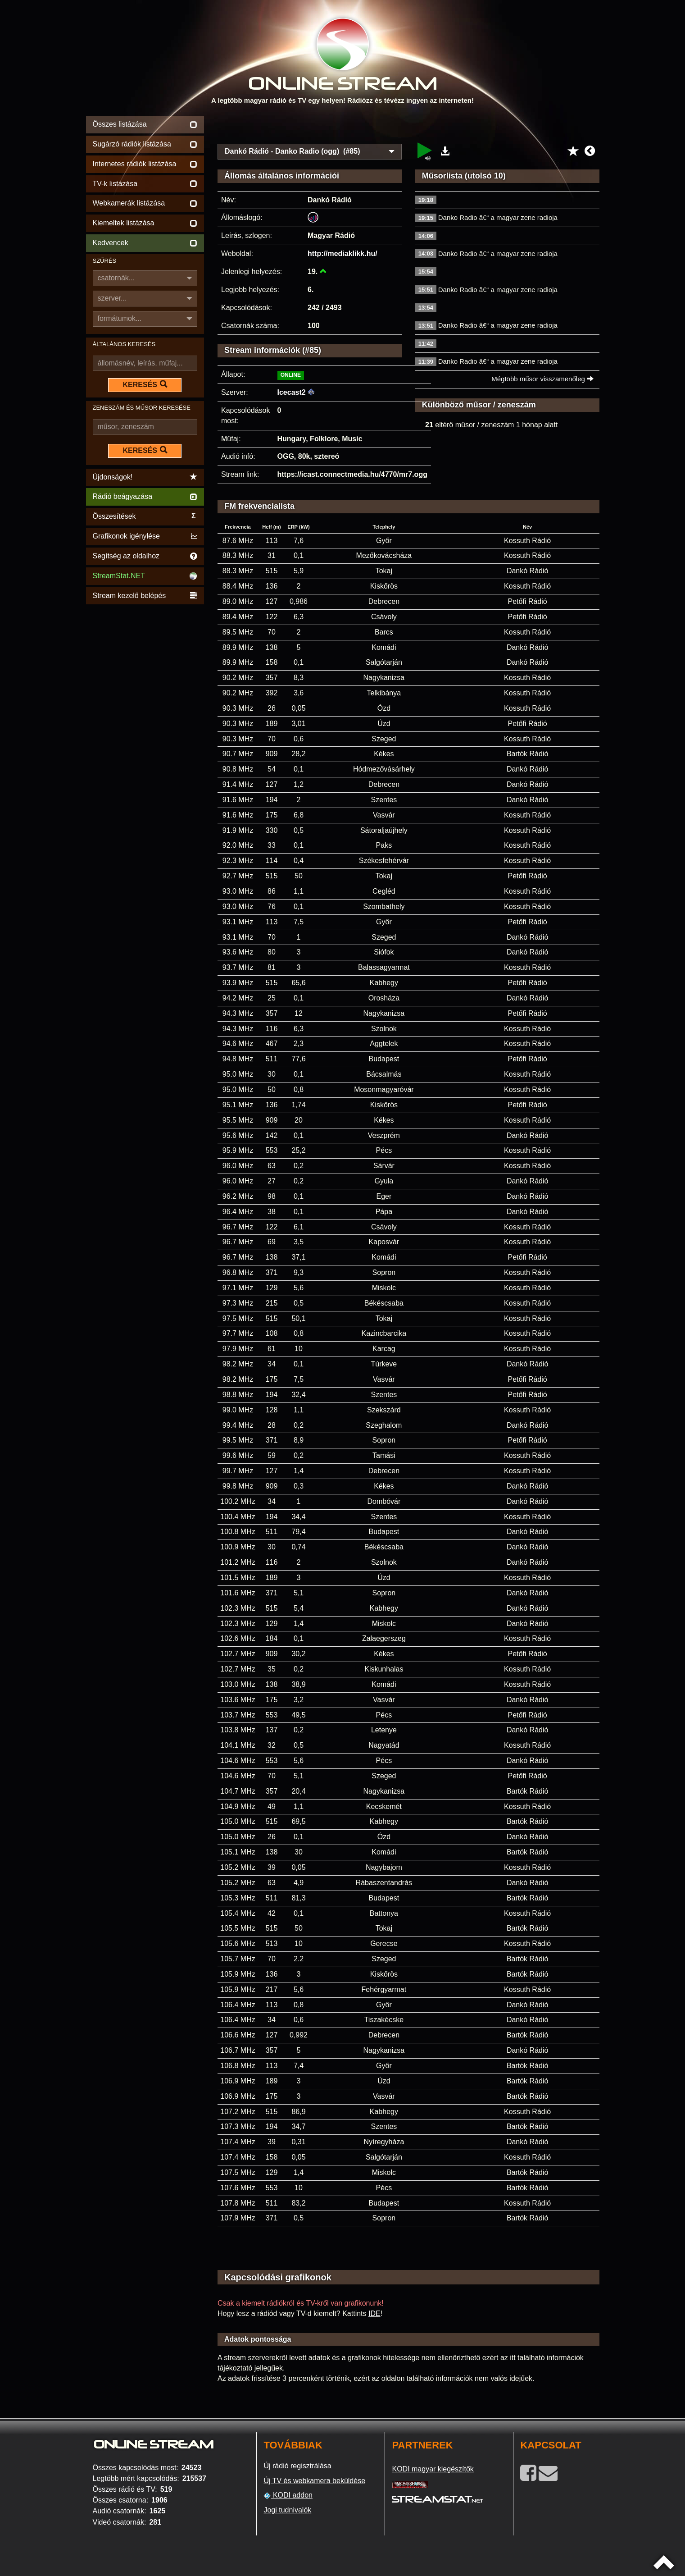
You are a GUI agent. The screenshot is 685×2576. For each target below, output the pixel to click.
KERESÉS (145, 384)
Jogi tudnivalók (287, 2510)
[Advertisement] (408, 127)
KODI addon (288, 2495)
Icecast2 (291, 392)
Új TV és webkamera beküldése (314, 2481)
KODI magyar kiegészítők (432, 2469)
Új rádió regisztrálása (297, 2466)
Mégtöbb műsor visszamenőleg (542, 379)
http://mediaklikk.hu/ (342, 253)
